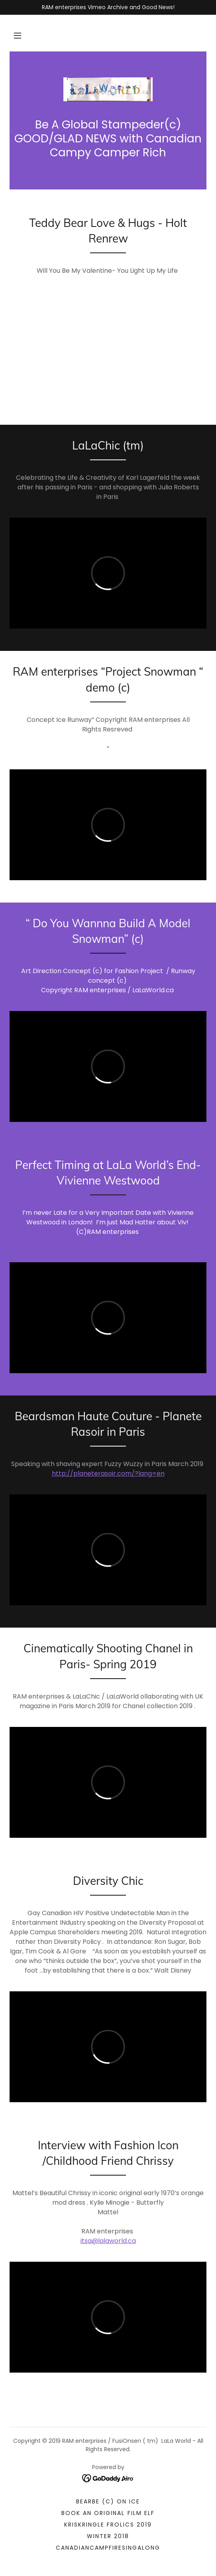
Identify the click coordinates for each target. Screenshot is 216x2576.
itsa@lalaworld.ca (108, 2240)
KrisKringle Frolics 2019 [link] (108, 2525)
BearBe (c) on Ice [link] (108, 2501)
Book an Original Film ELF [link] (107, 2513)
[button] (18, 35)
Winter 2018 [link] (108, 2536)
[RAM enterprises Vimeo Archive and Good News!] (108, 7)
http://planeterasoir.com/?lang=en (108, 1473)
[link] (108, 89)
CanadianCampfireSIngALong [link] (108, 2548)
